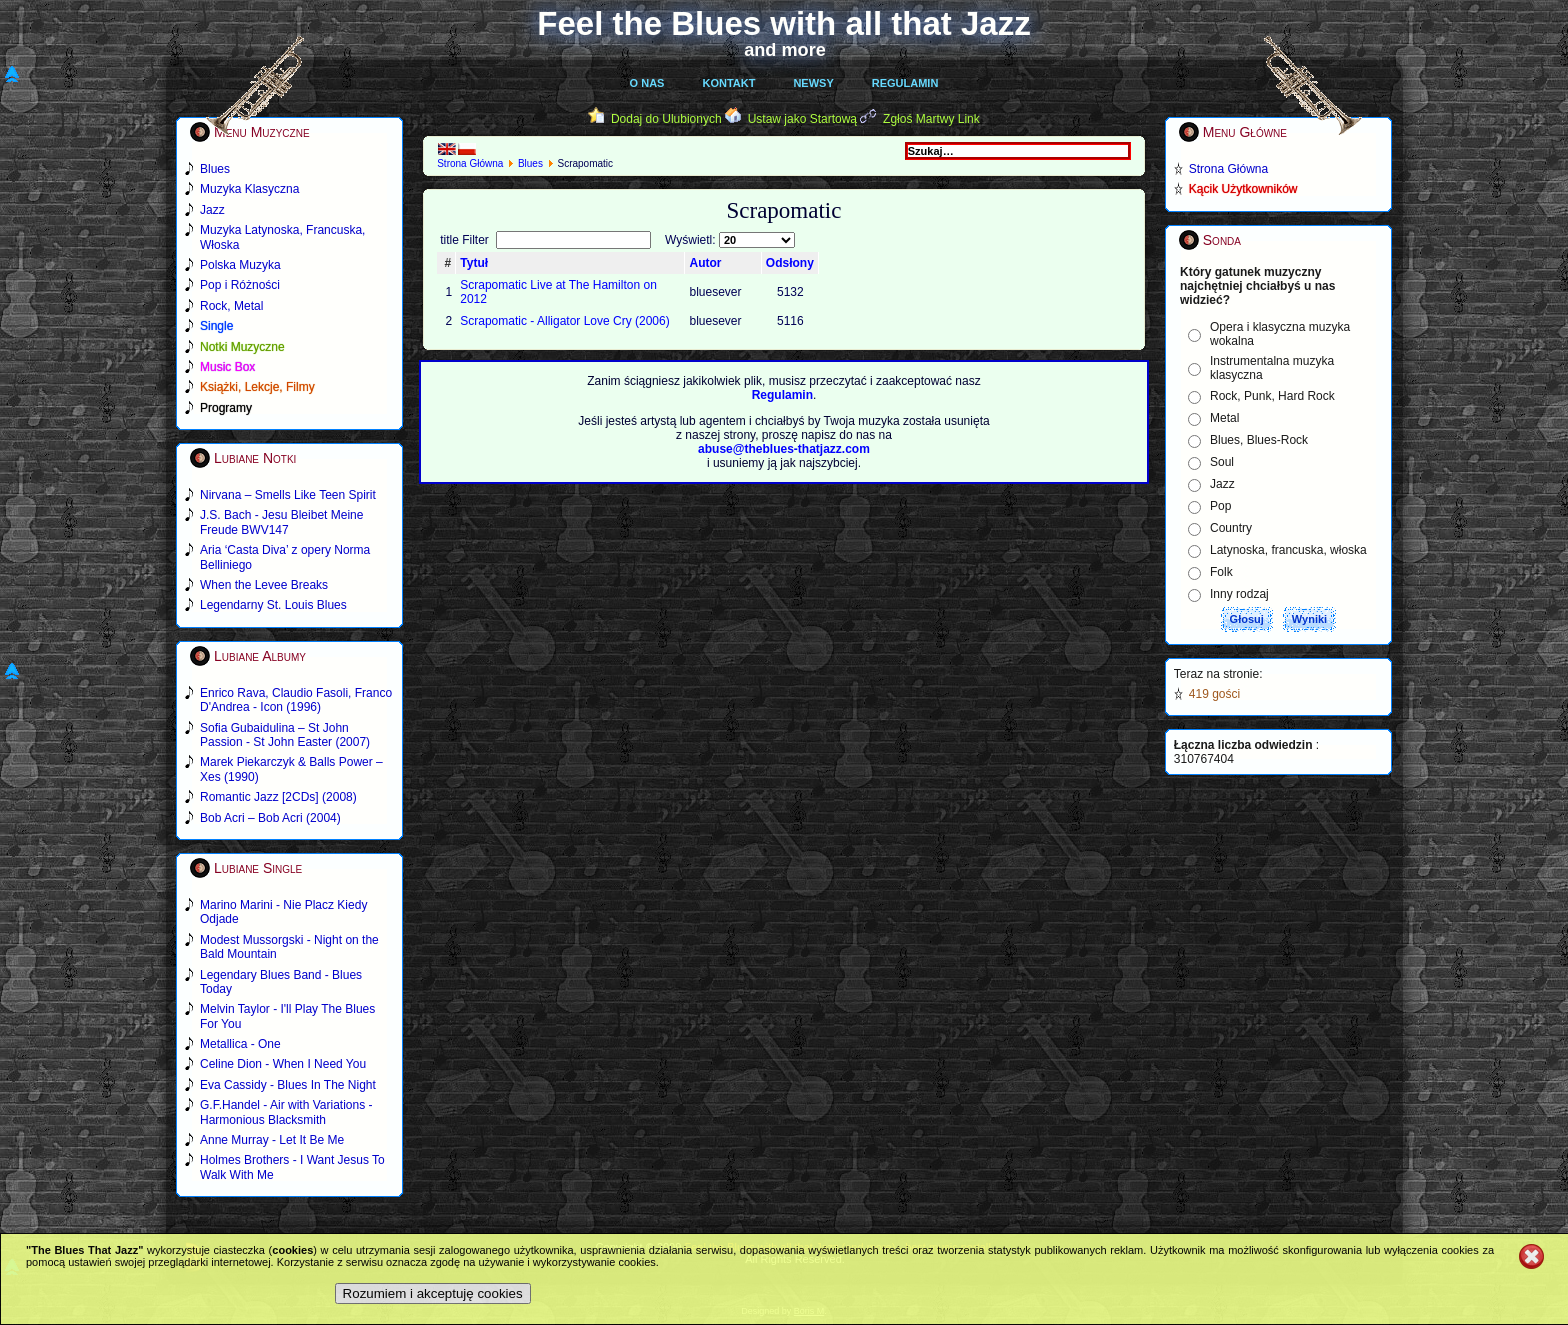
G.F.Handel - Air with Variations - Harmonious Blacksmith (286, 1112)
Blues (530, 163)
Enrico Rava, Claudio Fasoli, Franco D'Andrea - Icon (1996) (296, 700)
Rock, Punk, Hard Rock (1272, 396)
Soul (1222, 462)
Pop (1220, 506)
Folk (1221, 572)
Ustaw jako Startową (802, 119)
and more (785, 50)
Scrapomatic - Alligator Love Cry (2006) (564, 321)
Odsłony (790, 263)
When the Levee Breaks (264, 585)
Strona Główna (470, 163)
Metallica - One (240, 1044)
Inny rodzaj (1239, 594)
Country (1231, 528)
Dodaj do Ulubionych (666, 119)
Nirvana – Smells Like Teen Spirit (288, 495)
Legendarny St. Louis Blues (273, 605)
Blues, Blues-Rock (1259, 440)
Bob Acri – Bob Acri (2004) (270, 818)
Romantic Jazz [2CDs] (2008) (278, 797)
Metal (1224, 418)
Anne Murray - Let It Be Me (272, 1140)
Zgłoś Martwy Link (931, 119)
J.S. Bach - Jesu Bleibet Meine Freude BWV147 (281, 522)
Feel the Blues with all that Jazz (783, 23)
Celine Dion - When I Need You (283, 1064)
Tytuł (474, 263)
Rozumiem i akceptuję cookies (433, 1293)
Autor (705, 263)
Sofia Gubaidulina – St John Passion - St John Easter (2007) (285, 735)
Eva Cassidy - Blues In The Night (288, 1085)
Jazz (1222, 484)
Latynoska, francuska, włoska (1288, 550)
